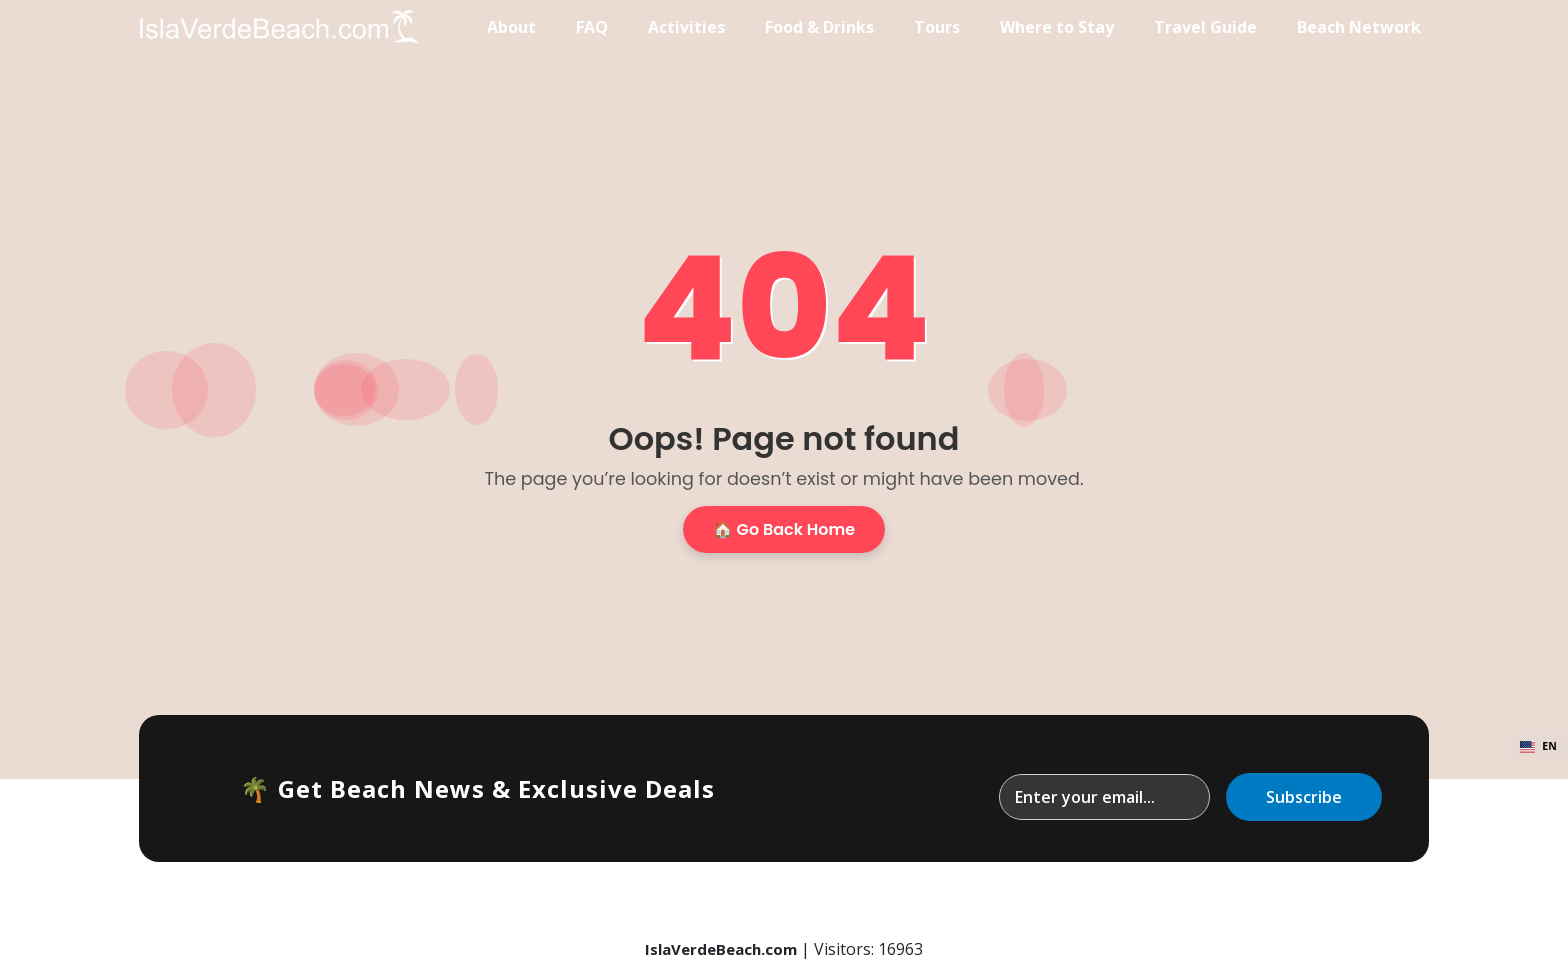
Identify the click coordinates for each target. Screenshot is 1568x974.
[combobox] (1538, 747)
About (511, 27)
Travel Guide (1205, 27)
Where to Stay (1057, 27)
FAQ (592, 27)
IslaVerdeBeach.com (721, 949)
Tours (937, 27)
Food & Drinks (819, 27)
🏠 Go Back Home (784, 529)
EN (1538, 746)
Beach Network (1359, 27)
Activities (686, 27)
